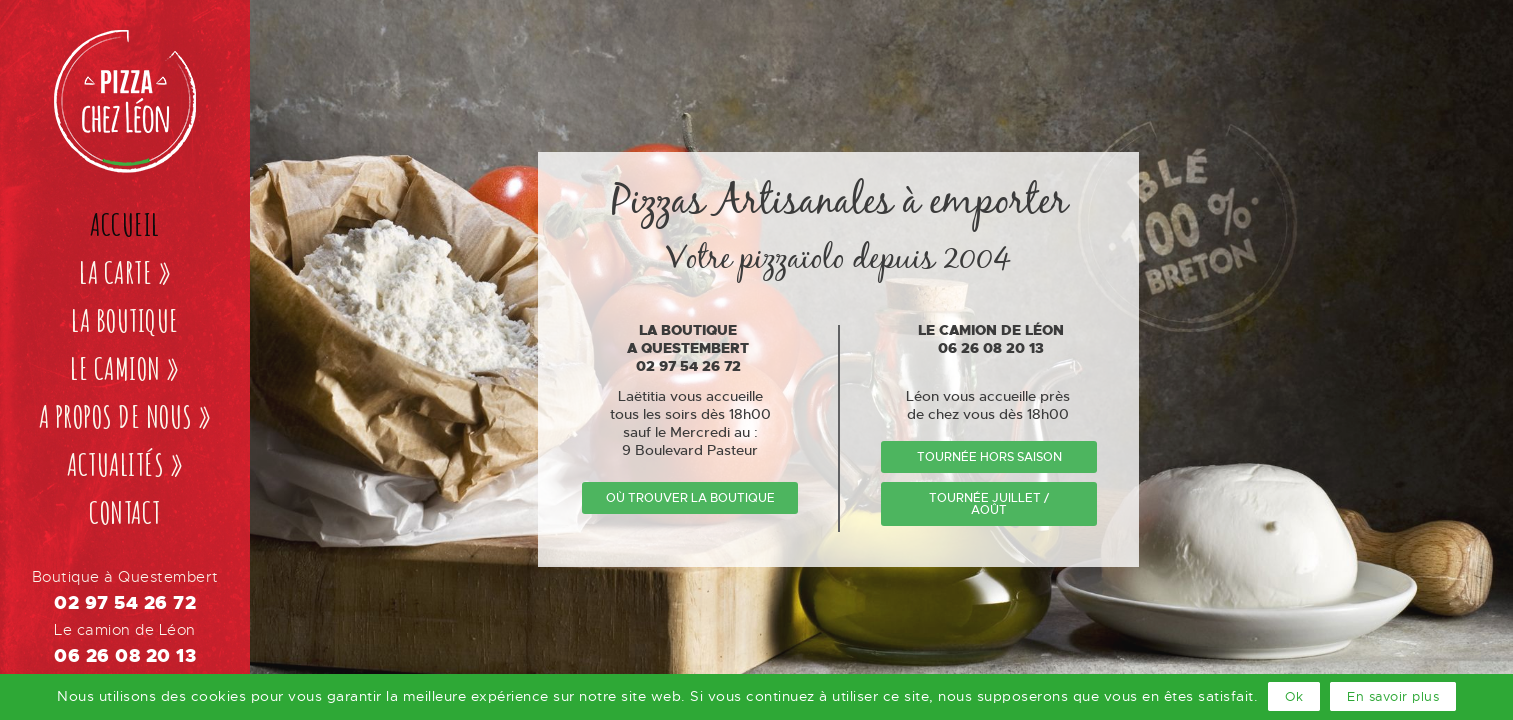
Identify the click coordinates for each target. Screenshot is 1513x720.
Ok (1294, 696)
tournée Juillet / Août (989, 504)
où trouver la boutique (690, 498)
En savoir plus (1393, 696)
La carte (125, 272)
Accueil (125, 224)
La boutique (125, 320)
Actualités (125, 464)
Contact (125, 512)
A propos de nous (125, 416)
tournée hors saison (989, 457)
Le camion (125, 368)
